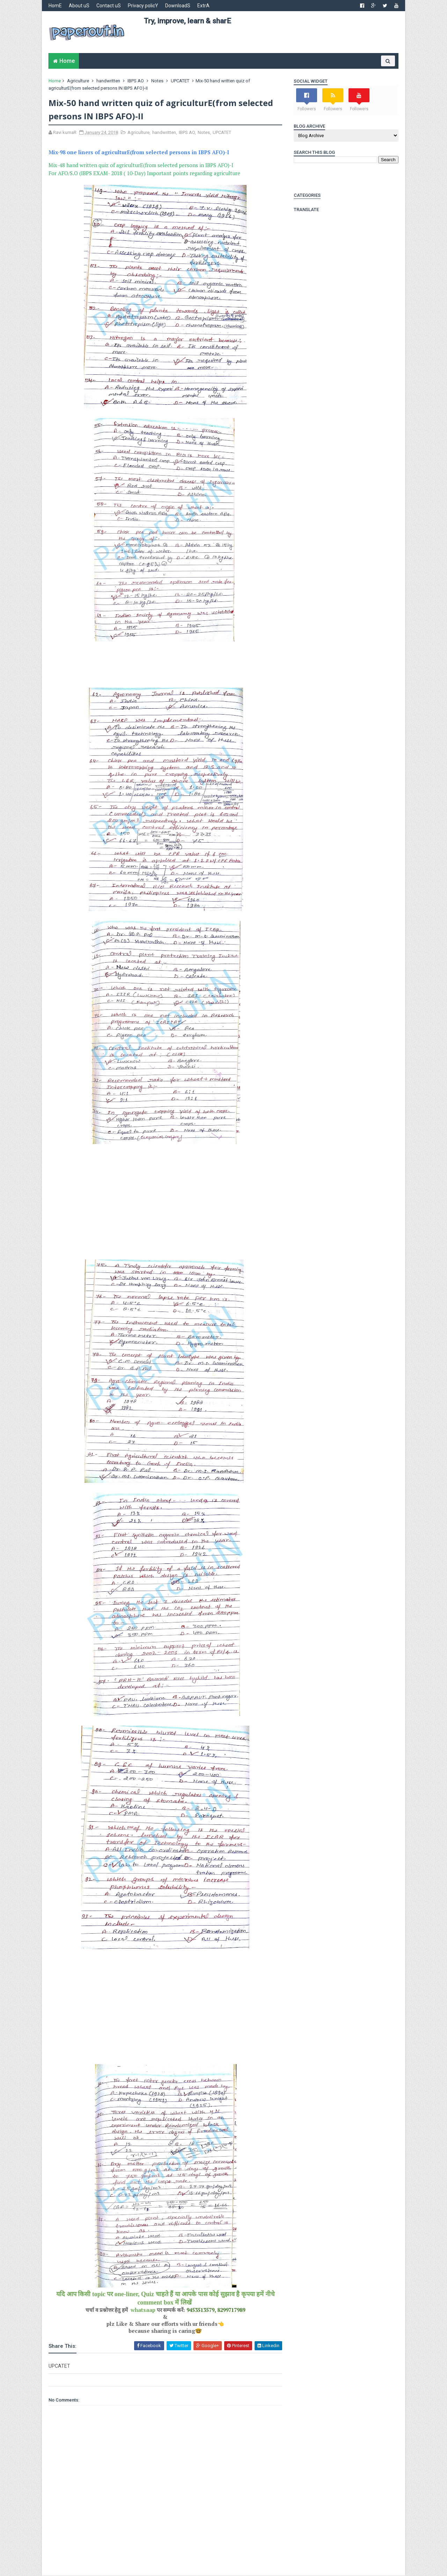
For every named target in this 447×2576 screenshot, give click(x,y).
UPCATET (180, 80)
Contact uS (109, 5)
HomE (55, 5)
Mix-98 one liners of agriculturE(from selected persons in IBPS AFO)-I (139, 152)
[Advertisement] (271, 42)
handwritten (108, 80)
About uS (79, 5)
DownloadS (178, 5)
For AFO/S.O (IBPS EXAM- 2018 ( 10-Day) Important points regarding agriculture (145, 173)
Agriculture (78, 80)
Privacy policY (143, 5)
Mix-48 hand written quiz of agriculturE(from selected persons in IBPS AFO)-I (141, 165)
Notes (158, 80)
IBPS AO (136, 80)
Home (67, 61)
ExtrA (204, 5)
